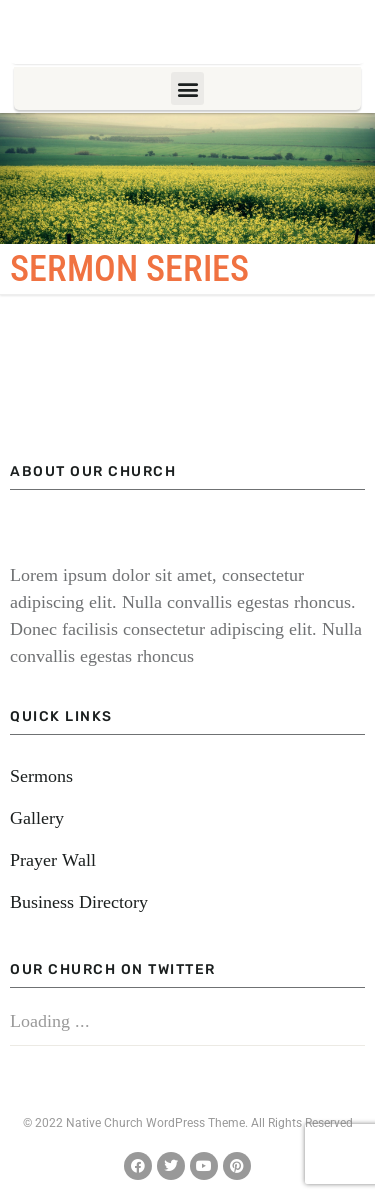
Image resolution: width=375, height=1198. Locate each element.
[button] (187, 88)
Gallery (37, 818)
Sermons (41, 776)
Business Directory (79, 902)
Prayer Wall (53, 860)
